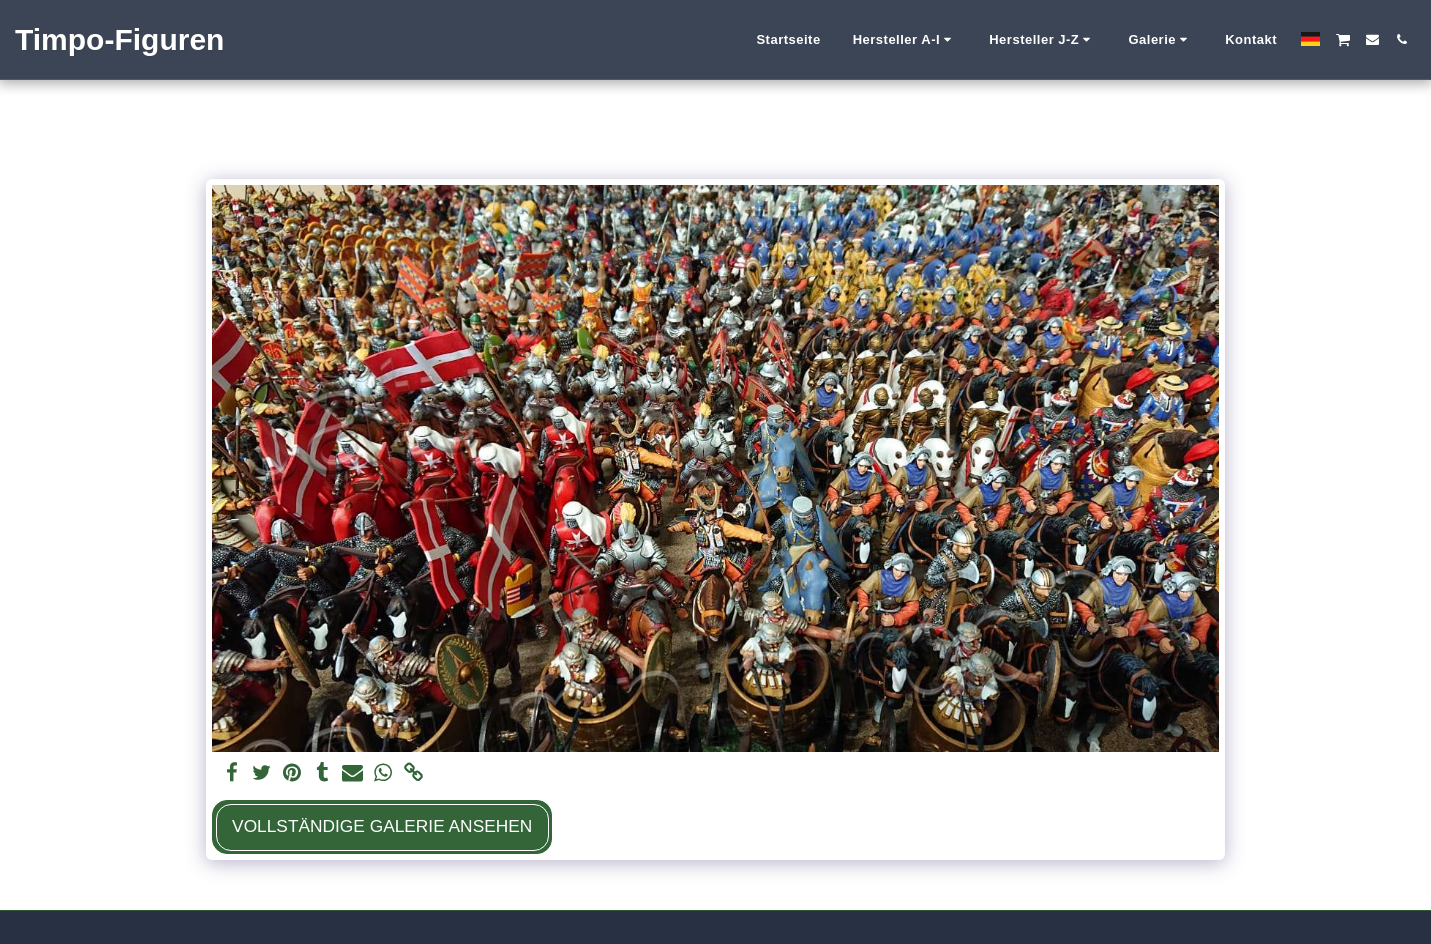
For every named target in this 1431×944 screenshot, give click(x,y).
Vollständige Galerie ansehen (382, 826)
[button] (905, 40)
